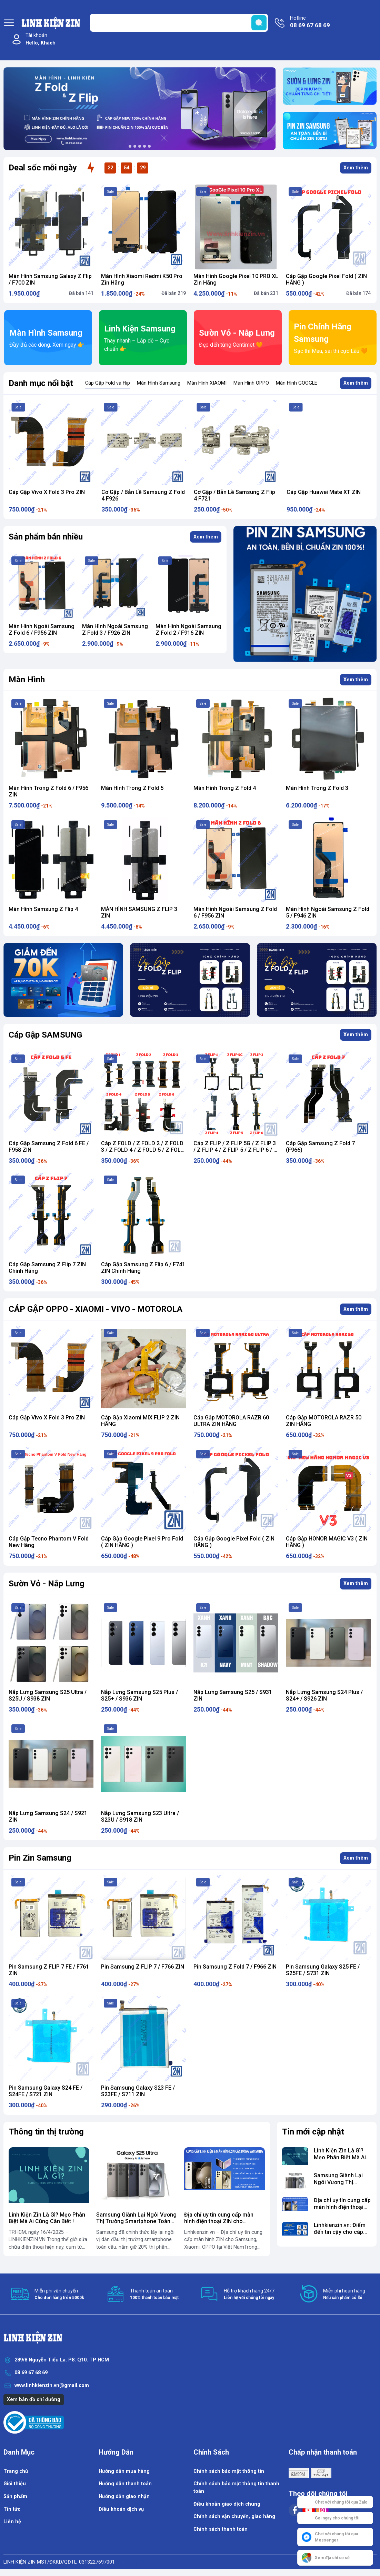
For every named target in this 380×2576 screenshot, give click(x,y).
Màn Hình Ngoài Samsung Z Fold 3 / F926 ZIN (180, 629)
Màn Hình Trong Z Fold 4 (224, 788)
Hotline (310, 22)
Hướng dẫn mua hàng (124, 2471)
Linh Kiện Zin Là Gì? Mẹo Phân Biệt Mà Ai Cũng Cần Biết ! (47, 2218)
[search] (259, 22)
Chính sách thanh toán (220, 2529)
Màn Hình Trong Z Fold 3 (317, 788)
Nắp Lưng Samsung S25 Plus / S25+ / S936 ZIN (139, 1695)
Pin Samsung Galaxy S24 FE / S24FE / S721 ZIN (45, 2091)
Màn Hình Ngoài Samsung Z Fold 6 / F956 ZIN (107, 629)
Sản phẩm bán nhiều (46, 537)
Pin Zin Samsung (40, 1858)
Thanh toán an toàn (154, 2294)
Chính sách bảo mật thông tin (228, 2471)
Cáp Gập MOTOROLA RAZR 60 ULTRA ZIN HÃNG (231, 1420)
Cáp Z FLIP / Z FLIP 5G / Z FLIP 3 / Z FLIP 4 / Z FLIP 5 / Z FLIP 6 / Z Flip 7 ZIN (235, 1150)
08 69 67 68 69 (31, 2373)
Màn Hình (27, 679)
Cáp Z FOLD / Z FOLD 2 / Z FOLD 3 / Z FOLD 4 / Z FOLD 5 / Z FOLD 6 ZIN (142, 1150)
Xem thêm (355, 168)
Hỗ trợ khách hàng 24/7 (249, 2294)
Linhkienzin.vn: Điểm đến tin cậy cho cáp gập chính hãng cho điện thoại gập (340, 2235)
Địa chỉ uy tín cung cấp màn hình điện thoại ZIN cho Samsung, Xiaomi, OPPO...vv (219, 2221)
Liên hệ (12, 2522)
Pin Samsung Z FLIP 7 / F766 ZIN (142, 1966)
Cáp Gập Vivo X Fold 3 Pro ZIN (139, 492)
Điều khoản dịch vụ (121, 2509)
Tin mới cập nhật (313, 2132)
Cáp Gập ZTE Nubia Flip (38, 492)
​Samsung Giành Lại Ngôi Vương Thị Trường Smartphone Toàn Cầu (136, 2221)
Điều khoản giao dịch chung (226, 2504)
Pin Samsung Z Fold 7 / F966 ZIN (235, 1966)
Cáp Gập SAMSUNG (45, 1035)
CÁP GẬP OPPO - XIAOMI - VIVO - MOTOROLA (95, 1309)
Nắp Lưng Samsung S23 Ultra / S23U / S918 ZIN (140, 1816)
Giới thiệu (14, 2484)
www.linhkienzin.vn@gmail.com (51, 2385)
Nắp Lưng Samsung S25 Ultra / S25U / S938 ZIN (48, 1695)
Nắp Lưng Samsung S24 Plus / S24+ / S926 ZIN (324, 1695)
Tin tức (11, 2509)
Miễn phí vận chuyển (59, 2294)
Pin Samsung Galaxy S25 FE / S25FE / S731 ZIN (323, 1969)
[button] (130, 146)
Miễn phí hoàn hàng (344, 2294)
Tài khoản (41, 39)
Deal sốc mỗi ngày (43, 167)
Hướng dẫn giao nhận (124, 2496)
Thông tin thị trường (46, 2132)
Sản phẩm (15, 2496)
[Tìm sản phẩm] (179, 23)
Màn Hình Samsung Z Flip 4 (43, 909)
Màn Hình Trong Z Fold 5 (132, 788)
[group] (139, 108)
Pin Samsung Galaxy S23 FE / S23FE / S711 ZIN (138, 2091)
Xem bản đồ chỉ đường (33, 2399)
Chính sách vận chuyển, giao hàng (234, 2516)
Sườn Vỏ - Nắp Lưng (46, 1583)
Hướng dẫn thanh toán (125, 2484)
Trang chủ (15, 2471)
